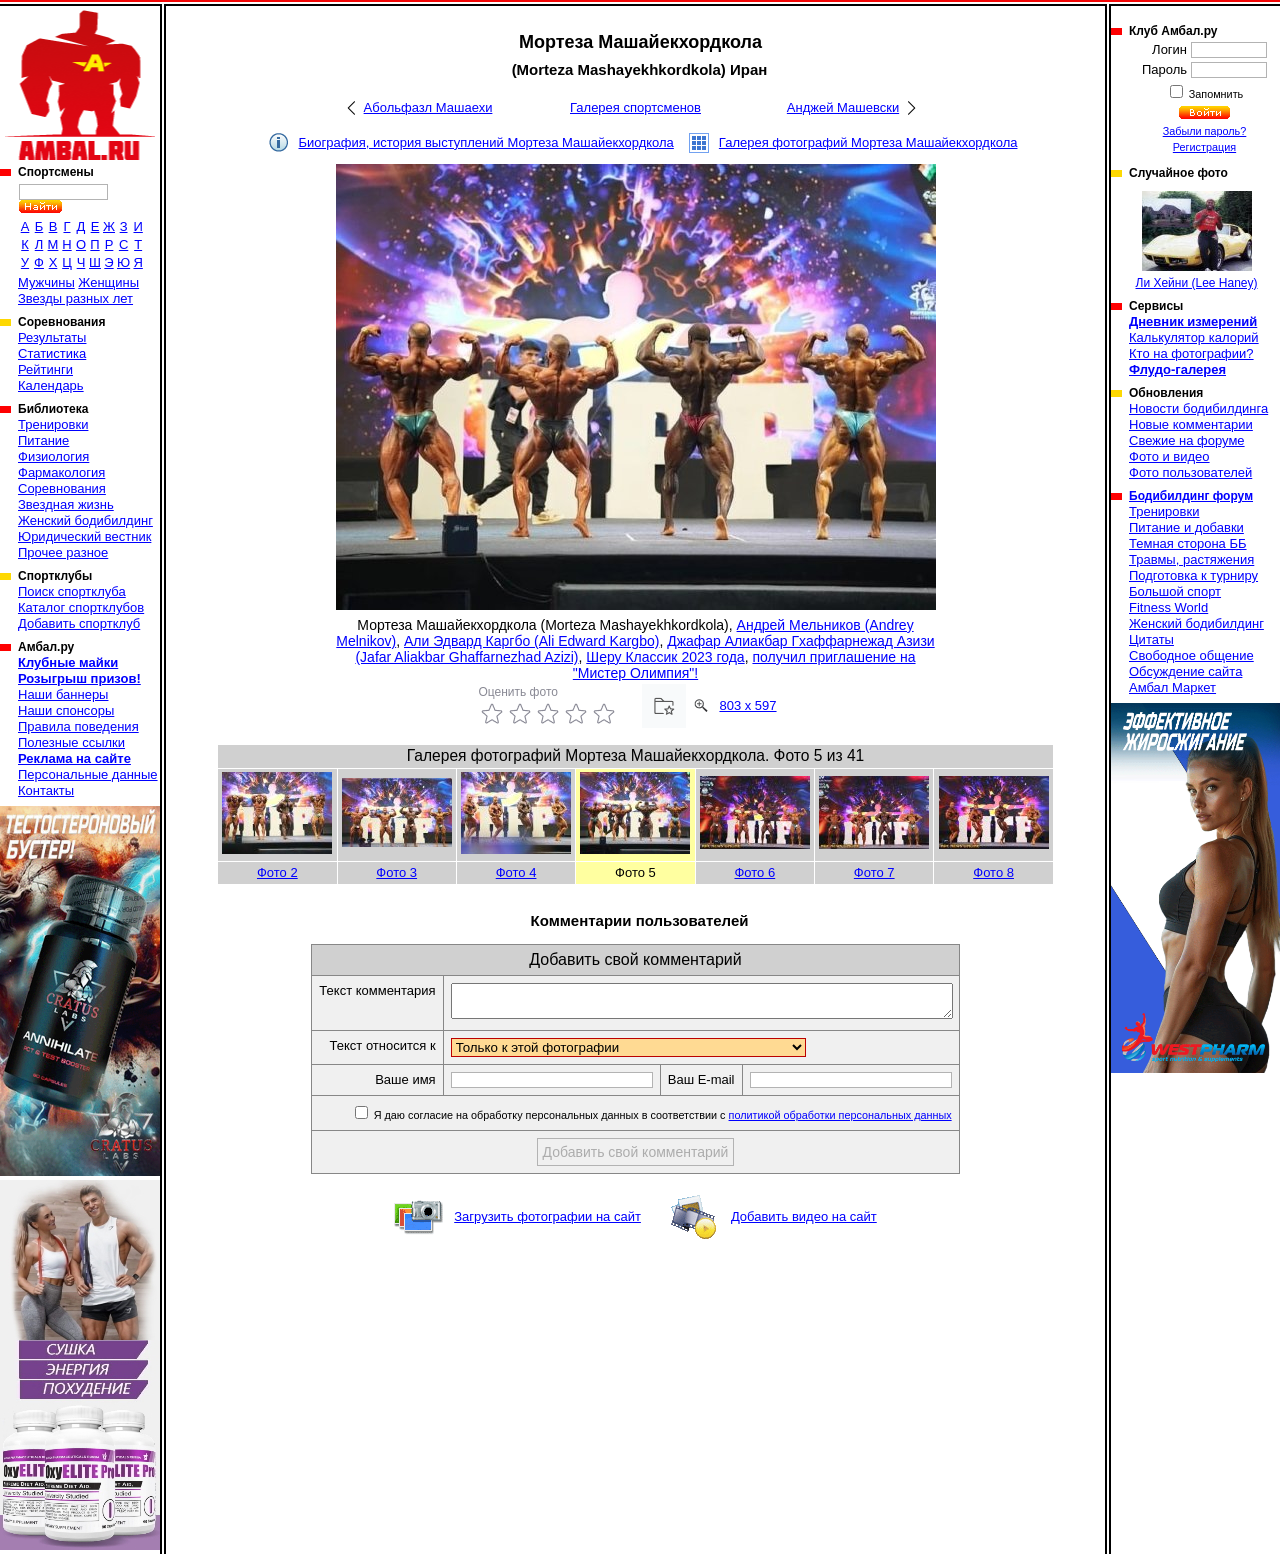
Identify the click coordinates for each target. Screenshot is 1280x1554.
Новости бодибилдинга (1198, 408)
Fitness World (1168, 607)
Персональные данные (88, 774)
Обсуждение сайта (1185, 671)
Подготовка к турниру (1193, 575)
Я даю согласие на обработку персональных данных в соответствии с (691, 1121)
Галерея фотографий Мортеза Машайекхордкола (868, 142)
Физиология (53, 456)
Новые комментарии (1191, 424)
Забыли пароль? (1205, 131)
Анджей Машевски (843, 107)
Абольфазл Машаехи (428, 107)
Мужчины (46, 282)
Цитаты (1151, 639)
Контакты (46, 790)
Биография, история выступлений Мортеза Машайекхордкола (486, 142)
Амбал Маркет (1172, 687)
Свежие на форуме (1187, 440)
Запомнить (1215, 94)
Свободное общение (1191, 655)
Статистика (52, 353)
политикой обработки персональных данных (870, 1121)
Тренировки (53, 424)
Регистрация (1204, 147)
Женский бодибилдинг (85, 520)
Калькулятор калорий (1194, 337)
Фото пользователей (1190, 472)
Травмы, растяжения (1191, 559)
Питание (43, 440)
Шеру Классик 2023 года (665, 657)
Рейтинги (45, 369)
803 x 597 (747, 705)
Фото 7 (874, 872)
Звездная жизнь (66, 504)
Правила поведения (78, 726)
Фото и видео (1169, 456)
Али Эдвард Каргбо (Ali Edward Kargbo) (531, 641)
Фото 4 (516, 872)
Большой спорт (1175, 591)
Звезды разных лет (75, 298)
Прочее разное (63, 552)
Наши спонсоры (66, 710)
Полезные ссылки (71, 742)
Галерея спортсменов (635, 107)
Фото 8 (993, 872)
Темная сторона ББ (1188, 543)
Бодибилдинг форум (1191, 496)
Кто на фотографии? (1191, 353)
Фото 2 (277, 872)
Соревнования (62, 488)
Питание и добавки (1186, 527)
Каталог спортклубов (81, 607)
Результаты (52, 337)
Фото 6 (754, 872)
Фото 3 (396, 872)
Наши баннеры (63, 694)
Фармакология (61, 472)
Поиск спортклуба (72, 591)
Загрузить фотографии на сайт (547, 1222)
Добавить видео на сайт (804, 1222)
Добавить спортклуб (79, 623)
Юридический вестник (84, 536)
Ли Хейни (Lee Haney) (1197, 240)
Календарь (51, 385)
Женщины (108, 282)
